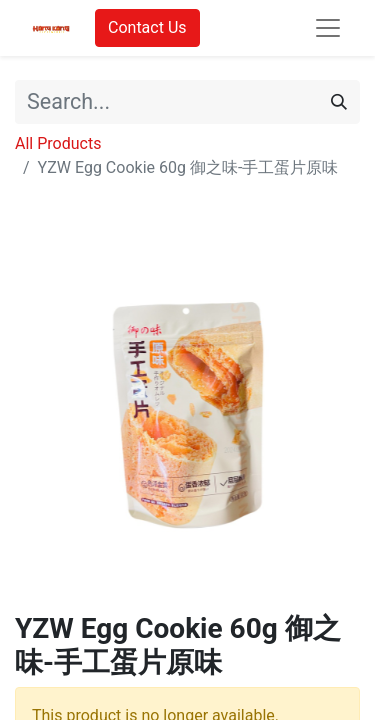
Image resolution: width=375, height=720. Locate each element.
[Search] (339, 102)
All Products (58, 143)
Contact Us (147, 27)
